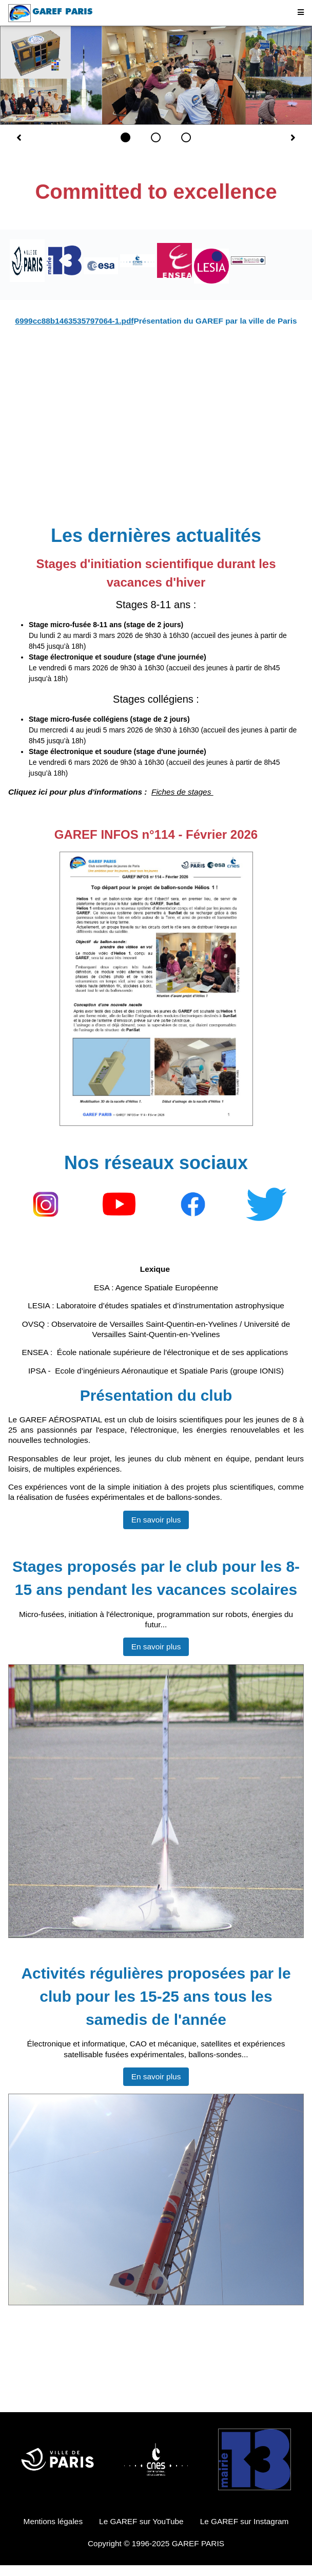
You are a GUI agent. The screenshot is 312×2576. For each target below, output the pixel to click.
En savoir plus (156, 1519)
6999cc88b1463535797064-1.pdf (74, 320)
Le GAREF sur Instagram (244, 2521)
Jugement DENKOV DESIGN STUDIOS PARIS (156, 2390)
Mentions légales (53, 2521)
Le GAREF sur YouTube (141, 2521)
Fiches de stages (182, 791)
